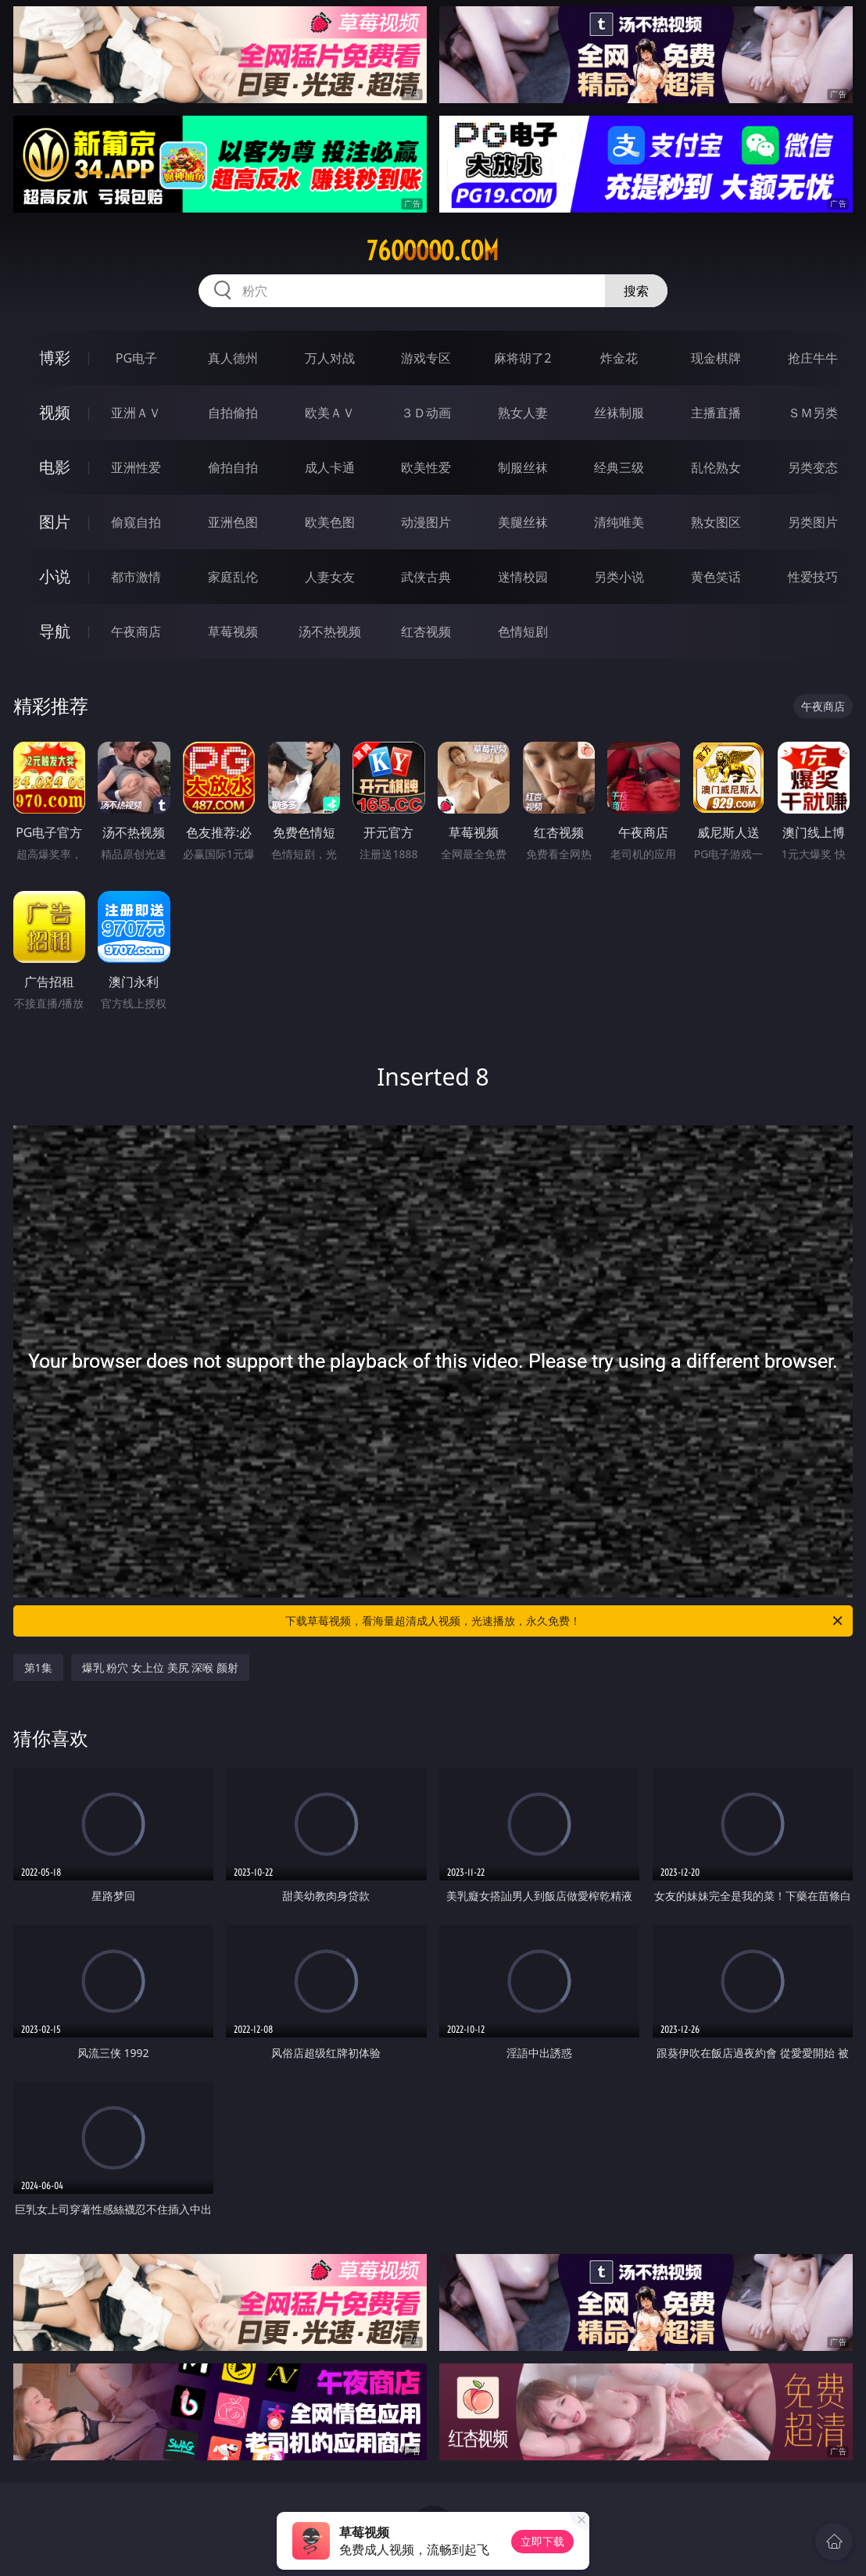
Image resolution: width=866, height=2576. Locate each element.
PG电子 (136, 358)
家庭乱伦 (233, 576)
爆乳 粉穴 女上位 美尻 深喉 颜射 (160, 1667)
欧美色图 (330, 522)
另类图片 (813, 522)
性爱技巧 (813, 576)
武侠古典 (426, 576)
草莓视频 (233, 631)
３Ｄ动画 (426, 412)
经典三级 (619, 467)
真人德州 (233, 358)
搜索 (636, 290)
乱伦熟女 (716, 467)
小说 (54, 576)
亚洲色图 (233, 522)
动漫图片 (426, 522)
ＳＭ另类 (813, 412)
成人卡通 (330, 467)
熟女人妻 (523, 412)
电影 (54, 467)
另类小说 (619, 576)
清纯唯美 (619, 522)
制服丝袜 (523, 467)
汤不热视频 (330, 631)
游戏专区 (426, 358)
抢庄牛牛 (813, 358)
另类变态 (813, 467)
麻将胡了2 (522, 358)
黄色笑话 (716, 576)
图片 (54, 521)
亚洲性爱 (136, 467)
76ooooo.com (433, 251)
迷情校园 (523, 576)
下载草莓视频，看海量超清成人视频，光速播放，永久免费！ (565, 1621)
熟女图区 (716, 522)
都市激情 (136, 576)
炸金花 (619, 358)
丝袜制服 (619, 412)
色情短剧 (523, 631)
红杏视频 (426, 631)
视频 (54, 412)
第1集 (38, 1667)
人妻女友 (330, 576)
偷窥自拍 (136, 522)
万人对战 (330, 358)
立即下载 (542, 2541)
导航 (54, 631)
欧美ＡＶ (330, 412)
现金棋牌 (716, 358)
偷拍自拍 (233, 467)
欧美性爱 (426, 467)
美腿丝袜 (523, 522)
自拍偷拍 (233, 412)
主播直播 (716, 412)
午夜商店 (136, 631)
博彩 (54, 357)
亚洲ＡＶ (136, 412)
